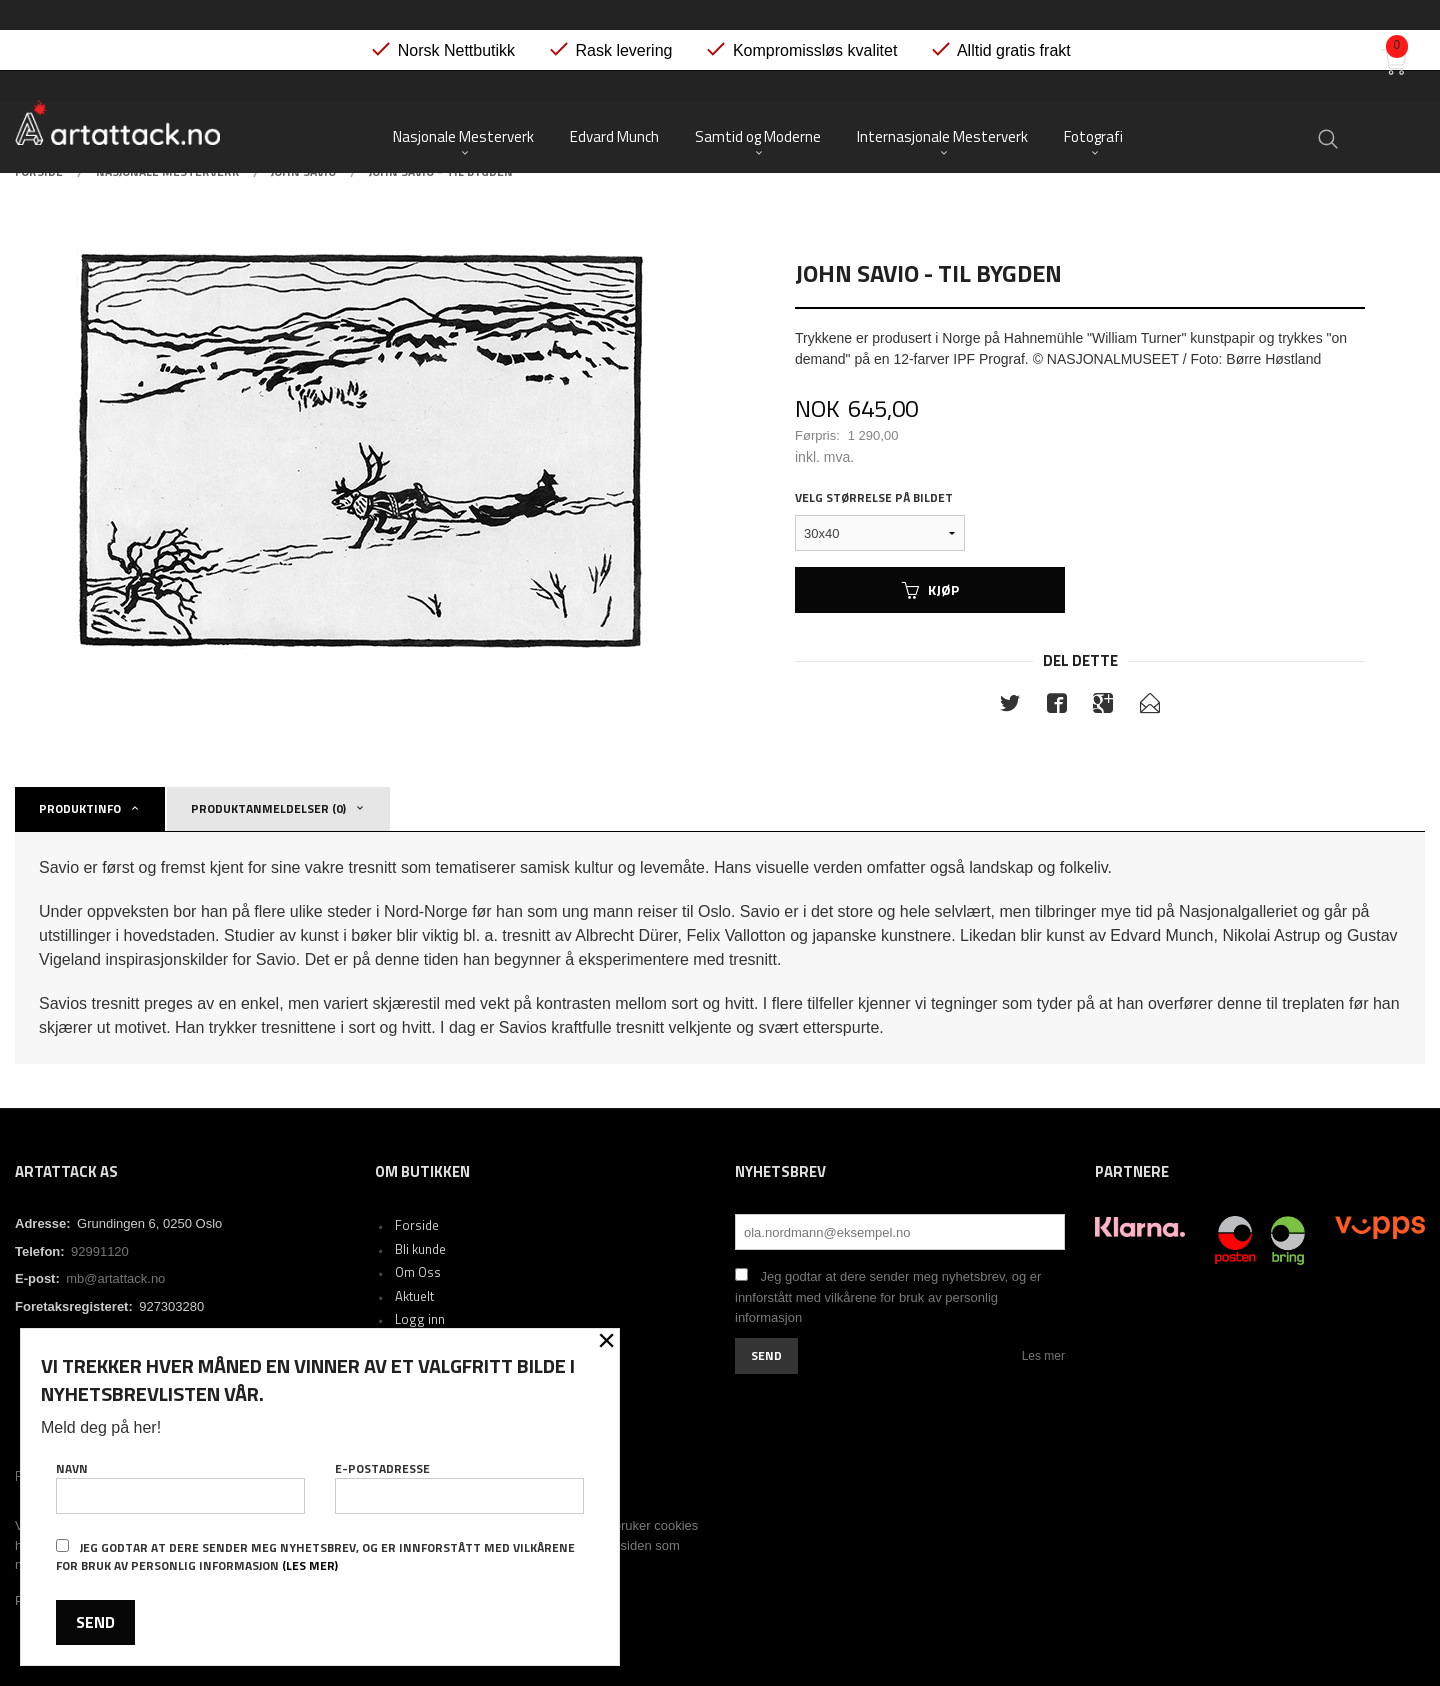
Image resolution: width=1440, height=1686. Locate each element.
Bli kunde (420, 1249)
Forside (417, 1225)
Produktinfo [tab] (80, 808)
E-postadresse (459, 1487)
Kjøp (930, 589)
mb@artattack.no (115, 1278)
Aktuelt (414, 1296)
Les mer (1043, 1356)
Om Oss (418, 1272)
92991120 (100, 1251)
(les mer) (310, 1565)
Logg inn (420, 1319)
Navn (180, 1487)
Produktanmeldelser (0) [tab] (268, 808)
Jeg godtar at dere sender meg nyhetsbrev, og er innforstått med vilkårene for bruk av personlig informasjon (888, 1297)
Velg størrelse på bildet (874, 498)
